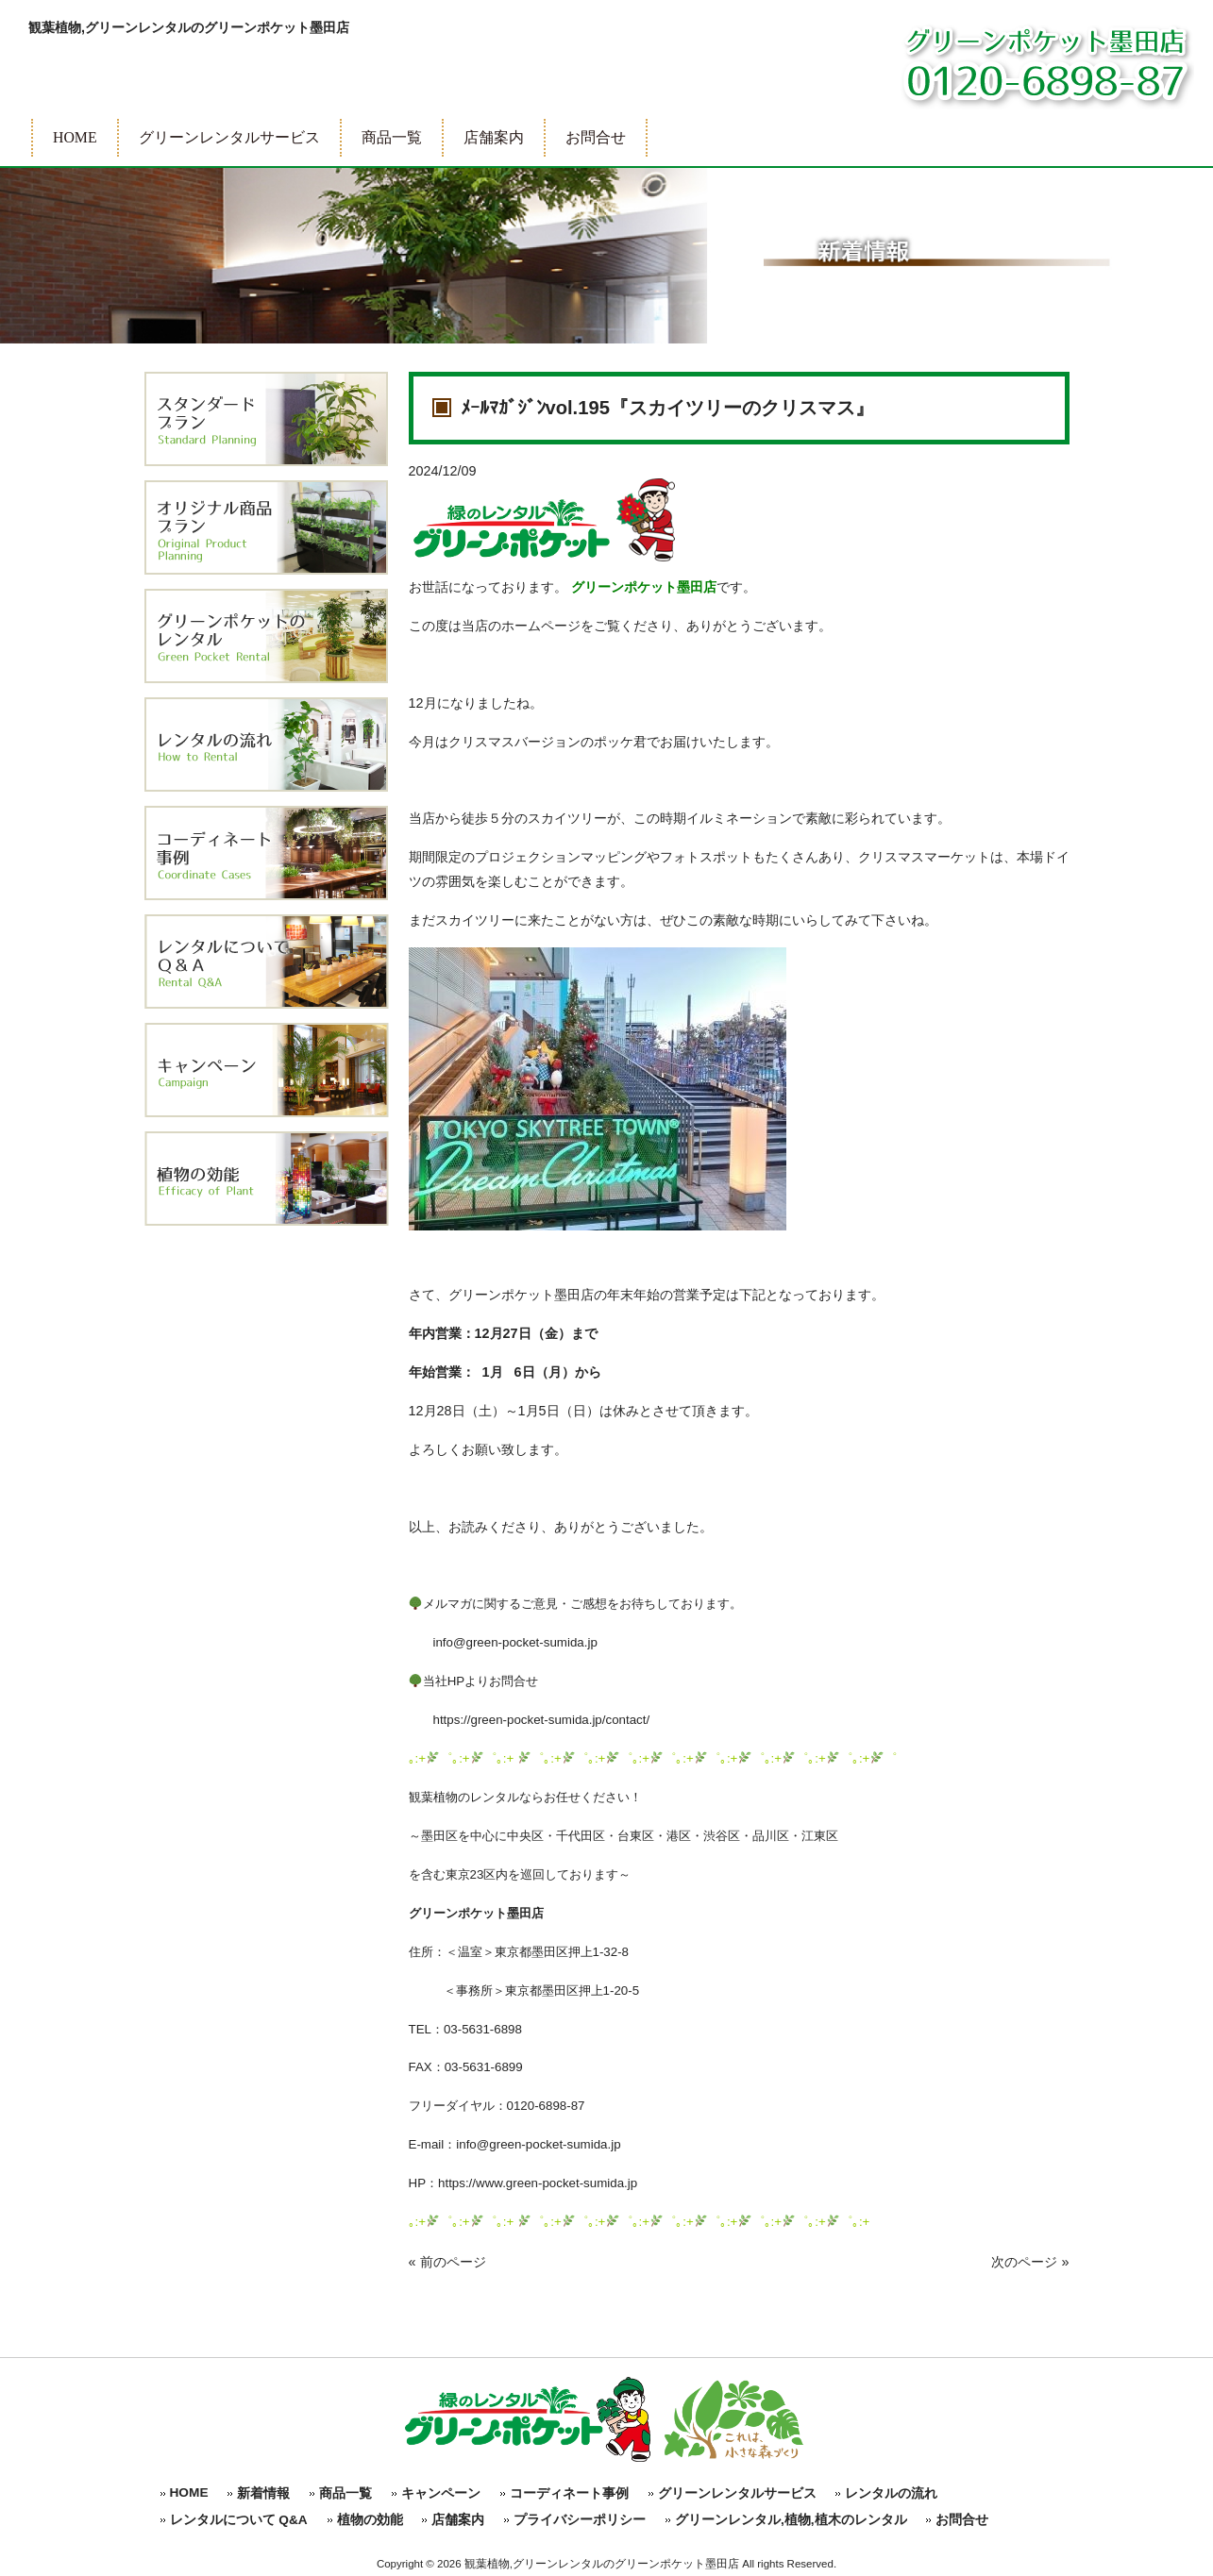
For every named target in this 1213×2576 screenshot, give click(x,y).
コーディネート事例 (569, 2493)
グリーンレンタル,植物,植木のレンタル (791, 2520)
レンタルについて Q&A (239, 2520)
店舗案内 (457, 2520)
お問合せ (961, 2520)
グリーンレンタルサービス (737, 2493)
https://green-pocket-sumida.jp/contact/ (529, 1720)
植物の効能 (370, 2520)
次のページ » (1030, 2261)
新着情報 (263, 2493)
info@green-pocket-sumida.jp (503, 1642)
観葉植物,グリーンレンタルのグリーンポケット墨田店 (188, 27)
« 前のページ (447, 2261)
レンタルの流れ (891, 2493)
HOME (189, 2492)
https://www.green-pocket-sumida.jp (537, 2183)
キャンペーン (440, 2493)
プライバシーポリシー (580, 2520)
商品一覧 (345, 2493)
